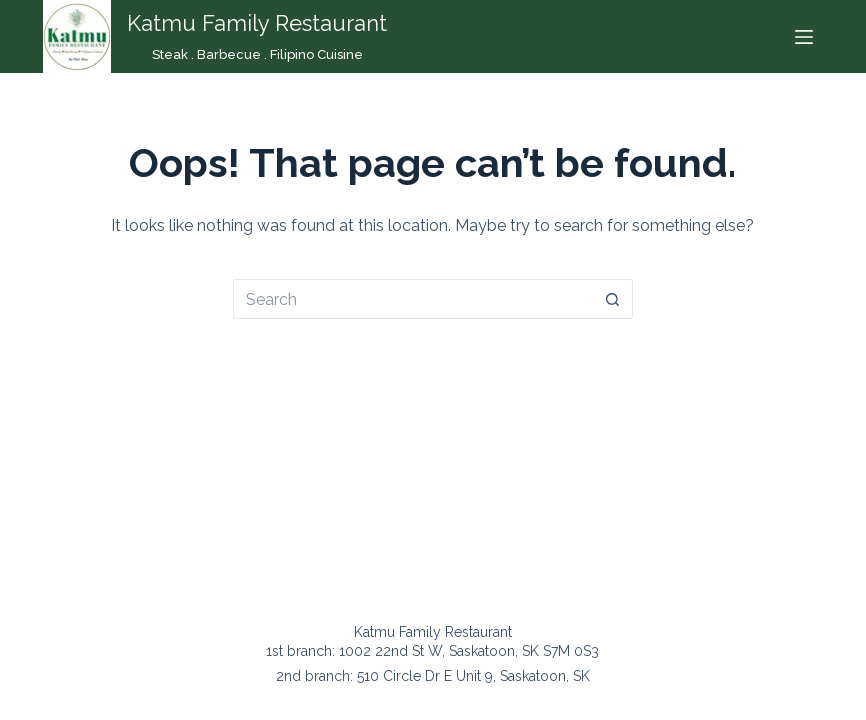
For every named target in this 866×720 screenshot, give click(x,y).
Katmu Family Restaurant (257, 23)
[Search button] (613, 299)
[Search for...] (413, 299)
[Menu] (804, 37)
